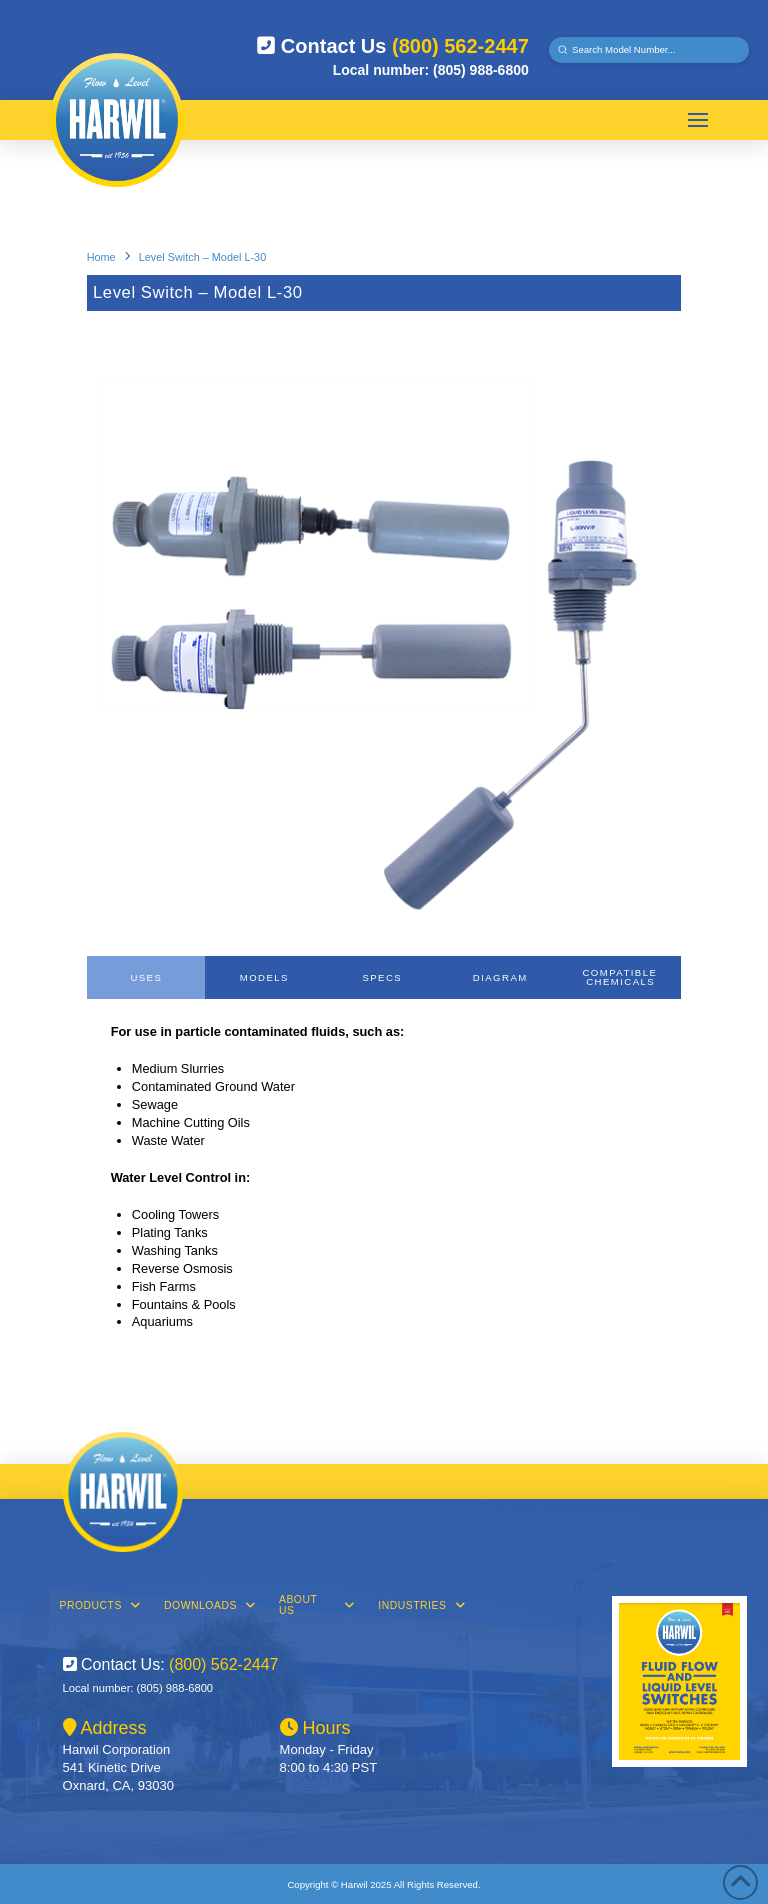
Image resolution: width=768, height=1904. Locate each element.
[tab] (146, 977)
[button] (698, 120)
